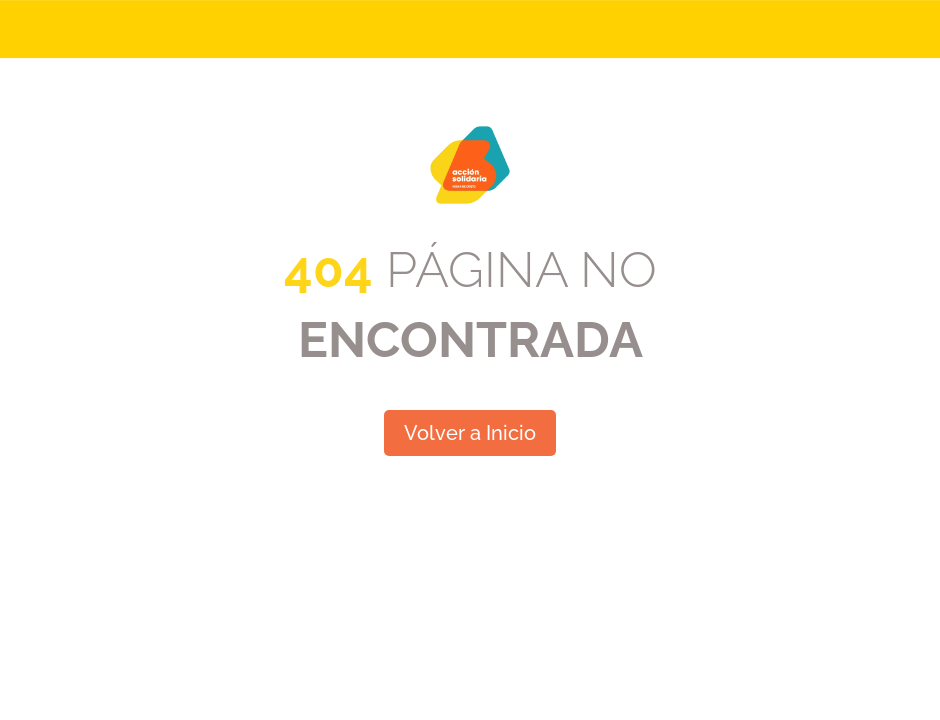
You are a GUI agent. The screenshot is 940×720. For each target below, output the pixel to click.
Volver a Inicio (470, 433)
